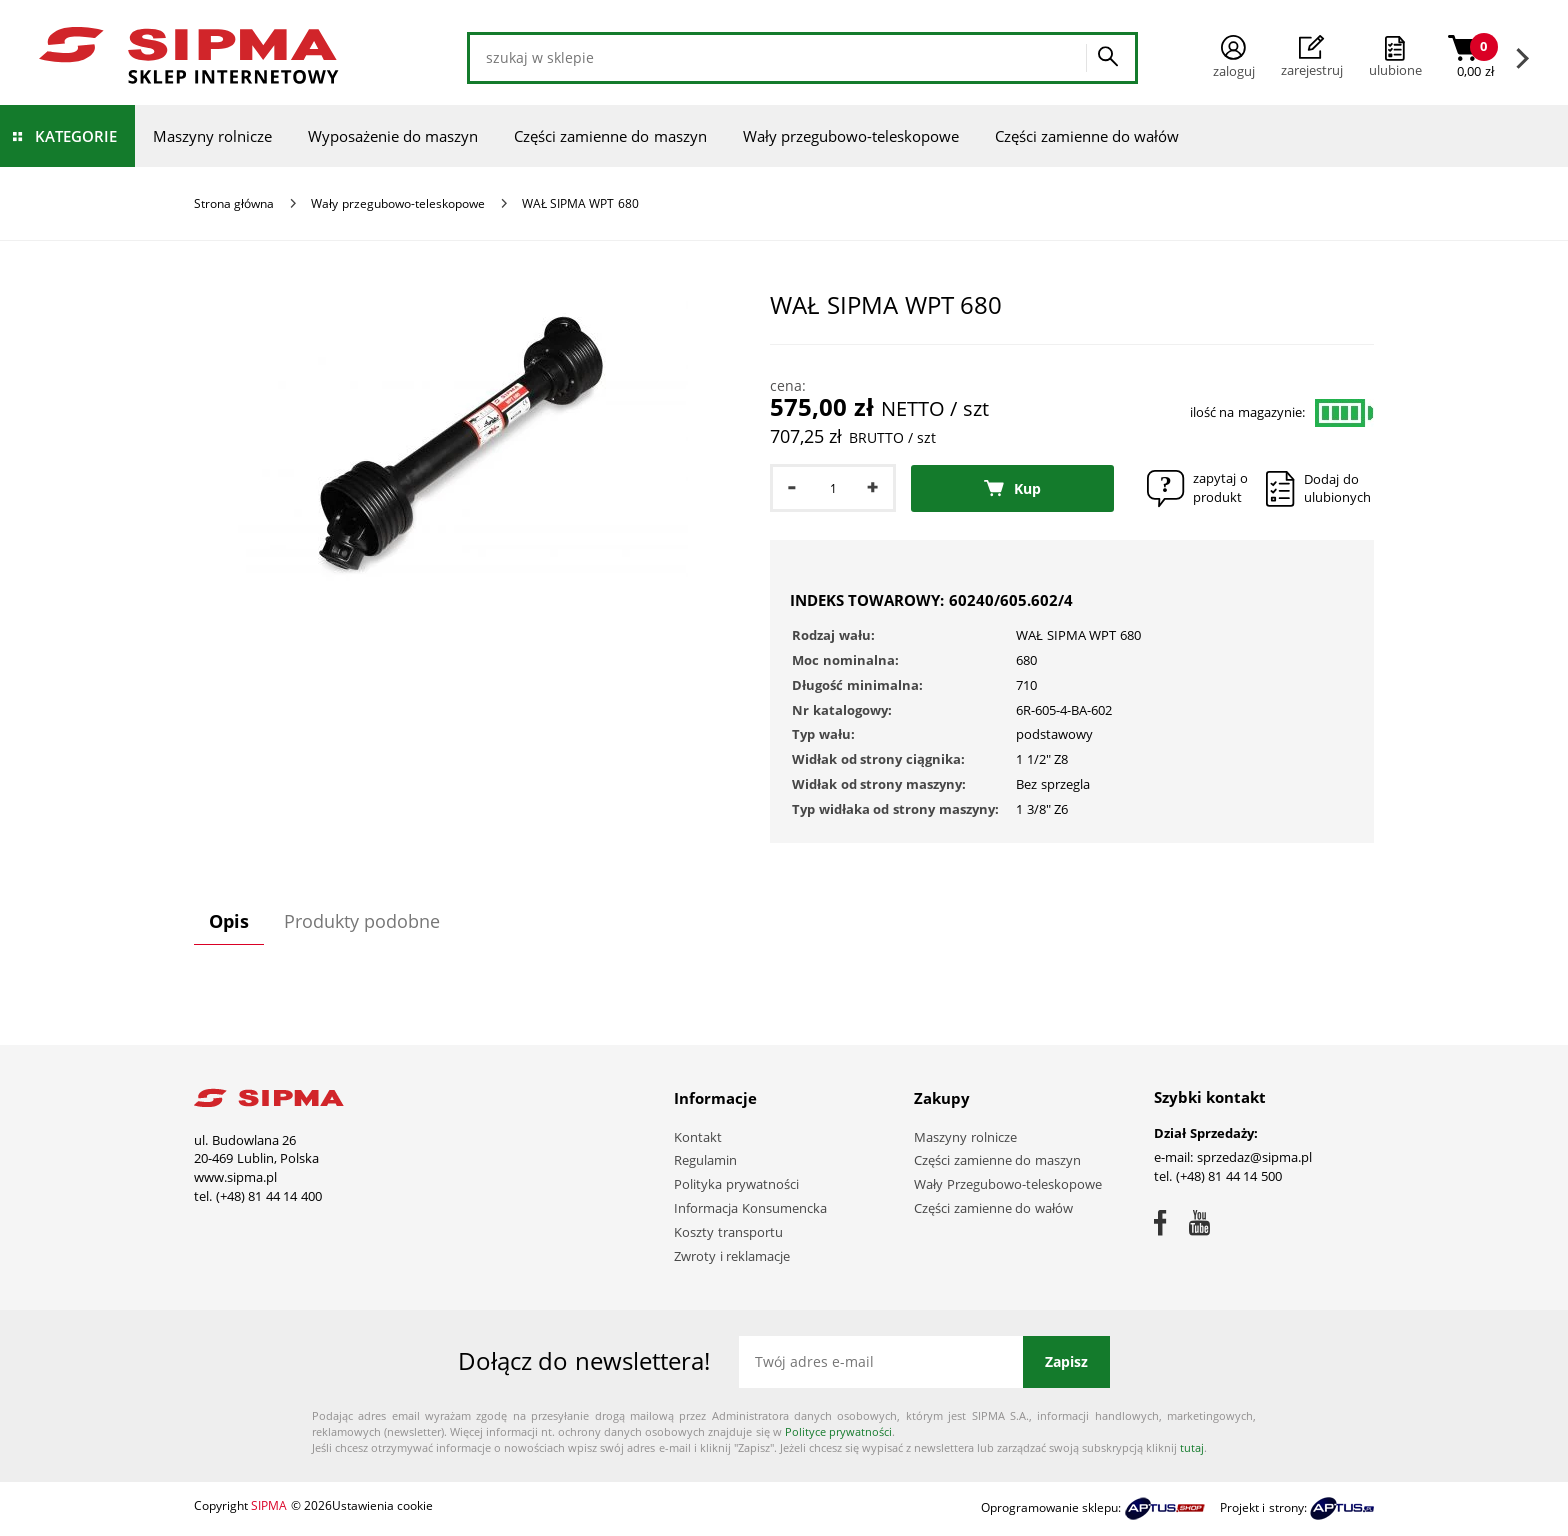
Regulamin (705, 1160)
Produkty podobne (362, 921)
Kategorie (76, 136)
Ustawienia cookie (382, 1505)
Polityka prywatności (736, 1184)
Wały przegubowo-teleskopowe (851, 136)
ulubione (1395, 70)
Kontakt (698, 1137)
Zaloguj (1234, 57)
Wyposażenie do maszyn (393, 136)
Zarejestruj (1312, 57)
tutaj (1192, 1447)
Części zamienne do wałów (1087, 136)
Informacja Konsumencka (750, 1208)
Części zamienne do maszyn (610, 136)
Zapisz (1066, 1361)
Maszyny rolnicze (212, 136)
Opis (229, 921)
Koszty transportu (728, 1232)
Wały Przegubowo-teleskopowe (1008, 1184)
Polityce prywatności (838, 1431)
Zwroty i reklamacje (732, 1256)
